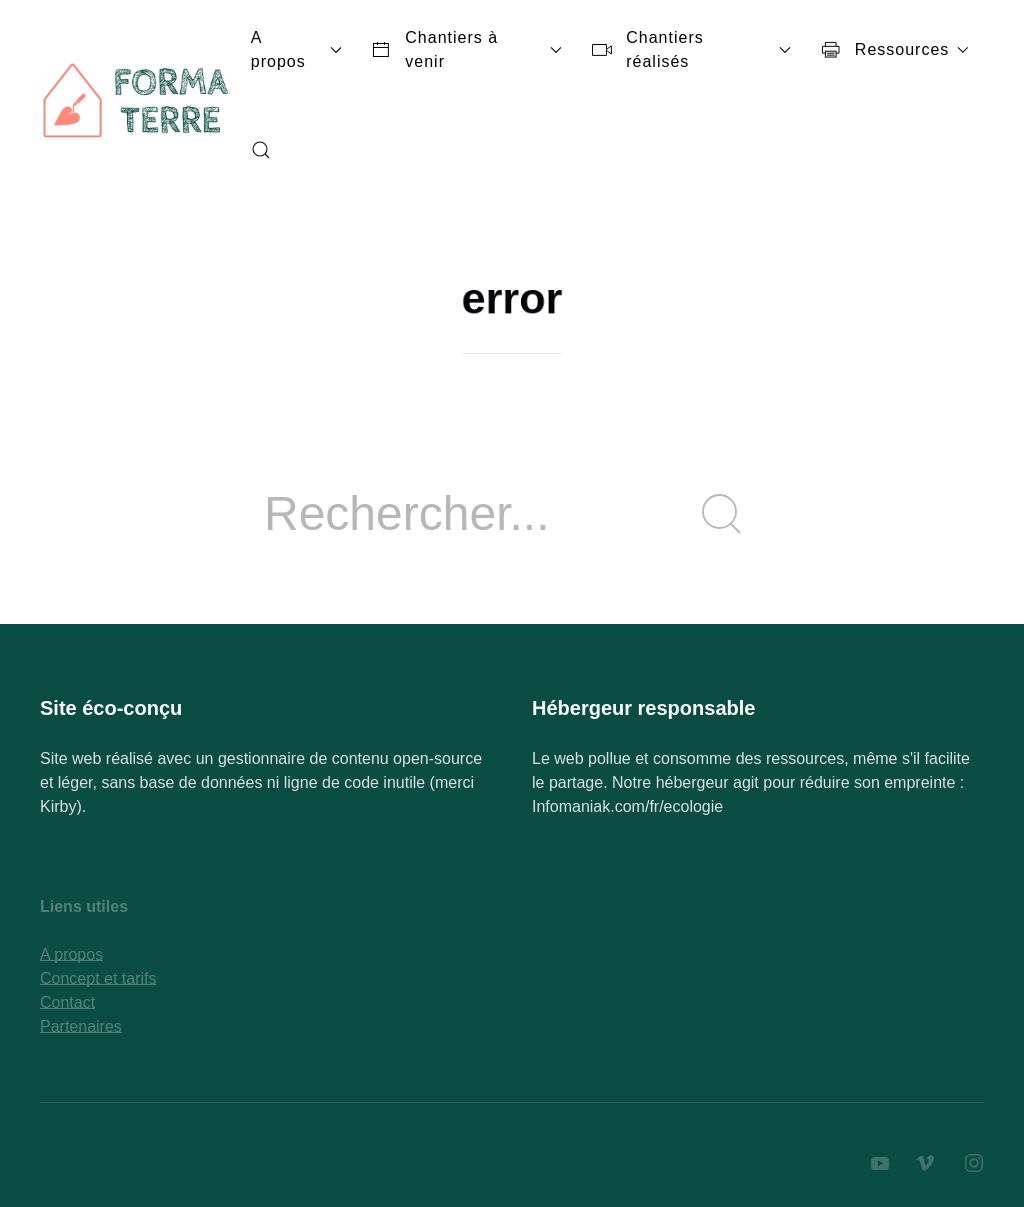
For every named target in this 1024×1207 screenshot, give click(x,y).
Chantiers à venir (466, 49)
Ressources (895, 49)
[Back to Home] (138, 100)
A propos (296, 49)
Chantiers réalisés (691, 49)
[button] (261, 150)
